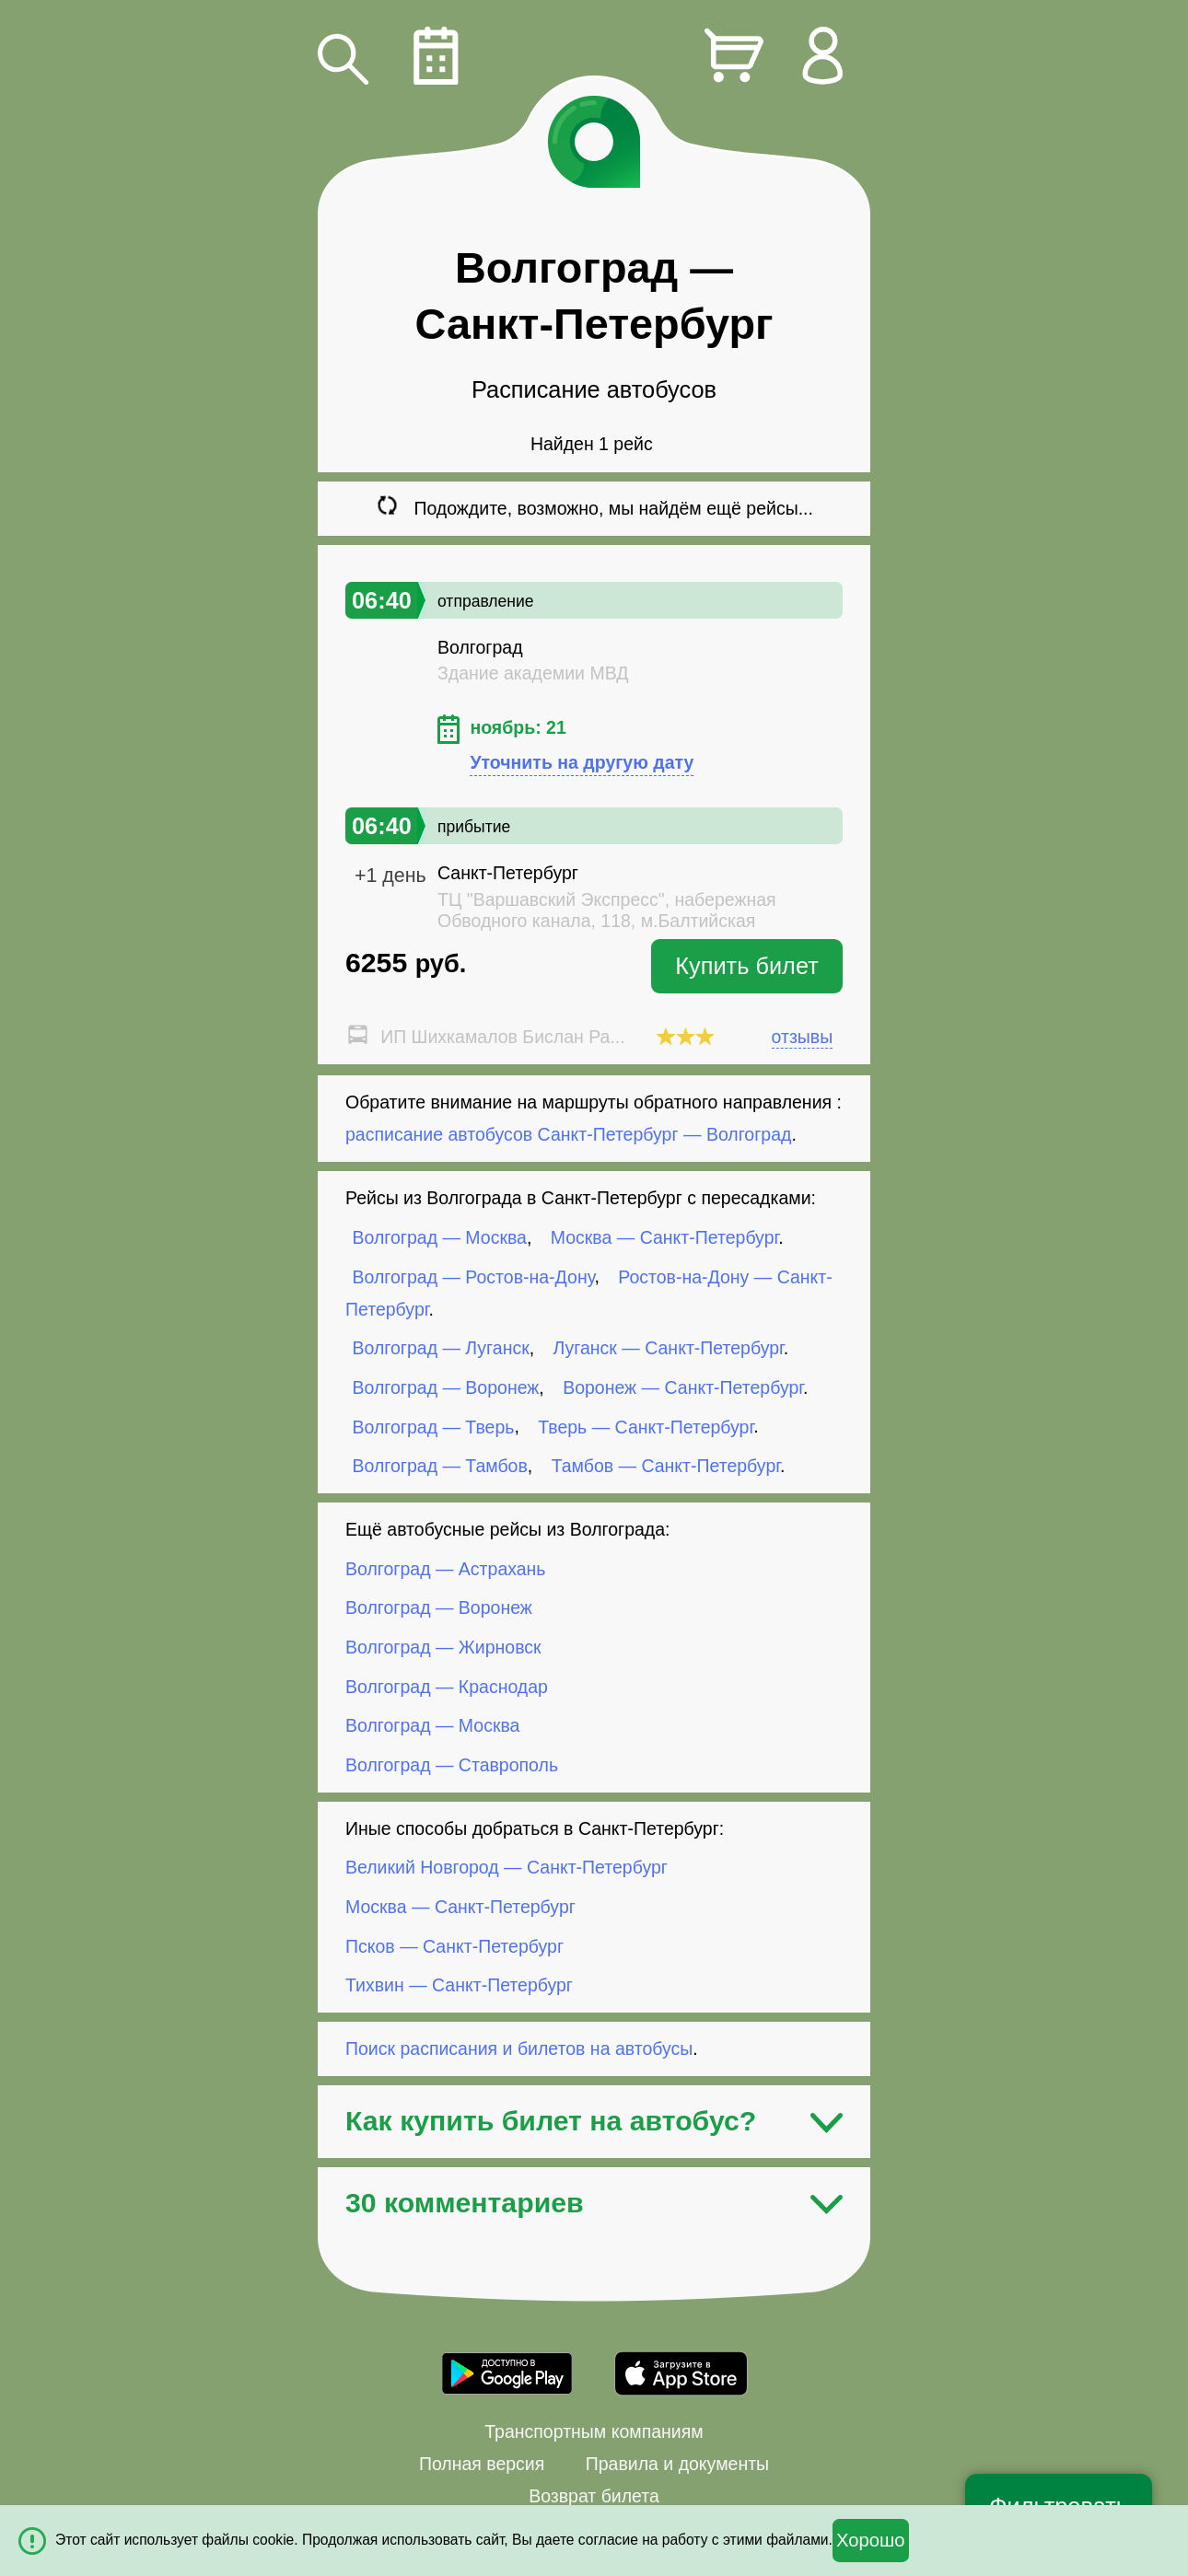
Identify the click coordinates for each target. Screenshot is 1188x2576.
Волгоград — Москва (440, 1237)
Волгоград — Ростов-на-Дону (474, 1276)
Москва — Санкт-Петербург (664, 1237)
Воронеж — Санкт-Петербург (683, 1387)
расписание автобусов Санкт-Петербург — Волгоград (568, 1134)
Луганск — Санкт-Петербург (668, 1348)
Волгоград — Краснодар (446, 1686)
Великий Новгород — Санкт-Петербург (506, 1867)
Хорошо (870, 2540)
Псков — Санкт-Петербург (454, 1945)
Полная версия (481, 2464)
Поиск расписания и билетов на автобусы (519, 2048)
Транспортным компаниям (593, 2431)
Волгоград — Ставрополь (451, 1765)
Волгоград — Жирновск (443, 1647)
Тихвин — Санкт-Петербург (459, 1985)
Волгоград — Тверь (434, 1426)
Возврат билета (594, 2496)
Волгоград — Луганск (441, 1348)
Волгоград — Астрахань (445, 1569)
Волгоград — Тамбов (440, 1466)
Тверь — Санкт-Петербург (645, 1426)
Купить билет (747, 966)
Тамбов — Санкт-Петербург (666, 1466)
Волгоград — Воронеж (446, 1387)
